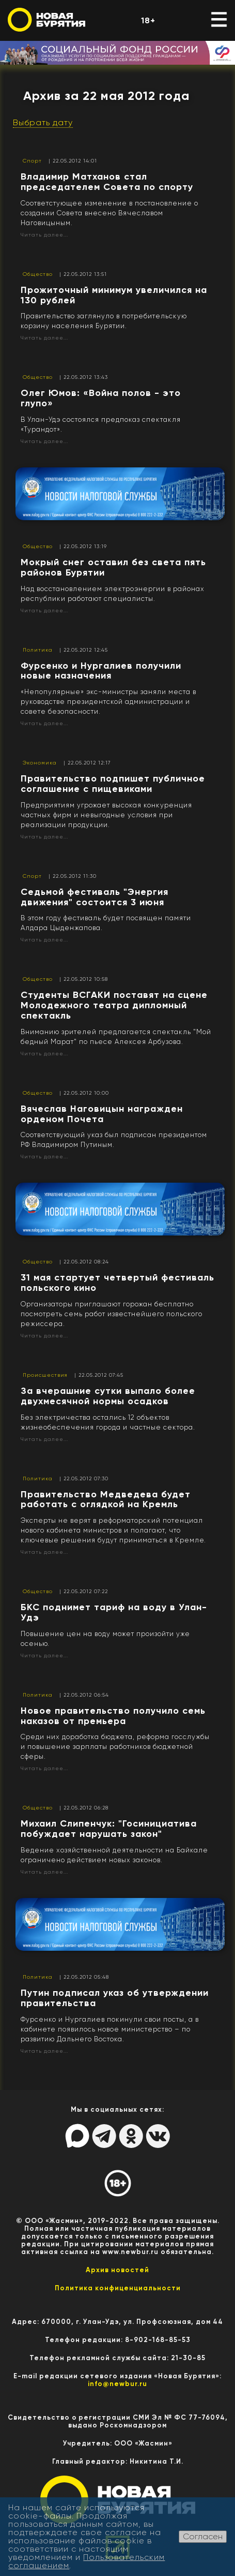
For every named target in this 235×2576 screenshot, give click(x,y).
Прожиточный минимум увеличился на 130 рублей (114, 295)
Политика (38, 650)
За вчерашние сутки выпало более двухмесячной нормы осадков (108, 1396)
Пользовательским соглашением (86, 2561)
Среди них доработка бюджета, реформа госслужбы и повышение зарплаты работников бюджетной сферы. (115, 1746)
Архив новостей (117, 2270)
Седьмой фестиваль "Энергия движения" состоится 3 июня (94, 897)
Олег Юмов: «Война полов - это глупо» (101, 398)
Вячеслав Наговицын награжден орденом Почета (102, 1114)
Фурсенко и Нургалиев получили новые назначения (101, 671)
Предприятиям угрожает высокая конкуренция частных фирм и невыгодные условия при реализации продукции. (106, 815)
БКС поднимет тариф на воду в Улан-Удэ (114, 1612)
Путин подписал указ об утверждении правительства (115, 1998)
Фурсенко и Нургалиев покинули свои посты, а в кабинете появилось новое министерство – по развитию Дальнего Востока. (110, 2029)
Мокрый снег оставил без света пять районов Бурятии (113, 567)
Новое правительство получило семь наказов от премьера (113, 1716)
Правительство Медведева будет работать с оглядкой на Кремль (106, 1499)
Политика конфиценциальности (118, 2288)
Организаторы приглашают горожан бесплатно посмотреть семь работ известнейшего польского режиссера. (111, 1314)
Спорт (32, 161)
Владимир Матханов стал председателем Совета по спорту (107, 182)
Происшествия (45, 1375)
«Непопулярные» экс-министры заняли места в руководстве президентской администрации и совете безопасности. (108, 701)
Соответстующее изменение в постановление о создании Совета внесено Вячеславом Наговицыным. (109, 213)
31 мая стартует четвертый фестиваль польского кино (117, 1282)
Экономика (40, 763)
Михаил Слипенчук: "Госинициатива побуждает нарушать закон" (109, 1828)
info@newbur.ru (117, 2384)
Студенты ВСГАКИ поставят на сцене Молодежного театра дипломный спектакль (114, 1005)
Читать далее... (44, 235)
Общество (38, 274)
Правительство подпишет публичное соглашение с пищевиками (113, 783)
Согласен (203, 2536)
